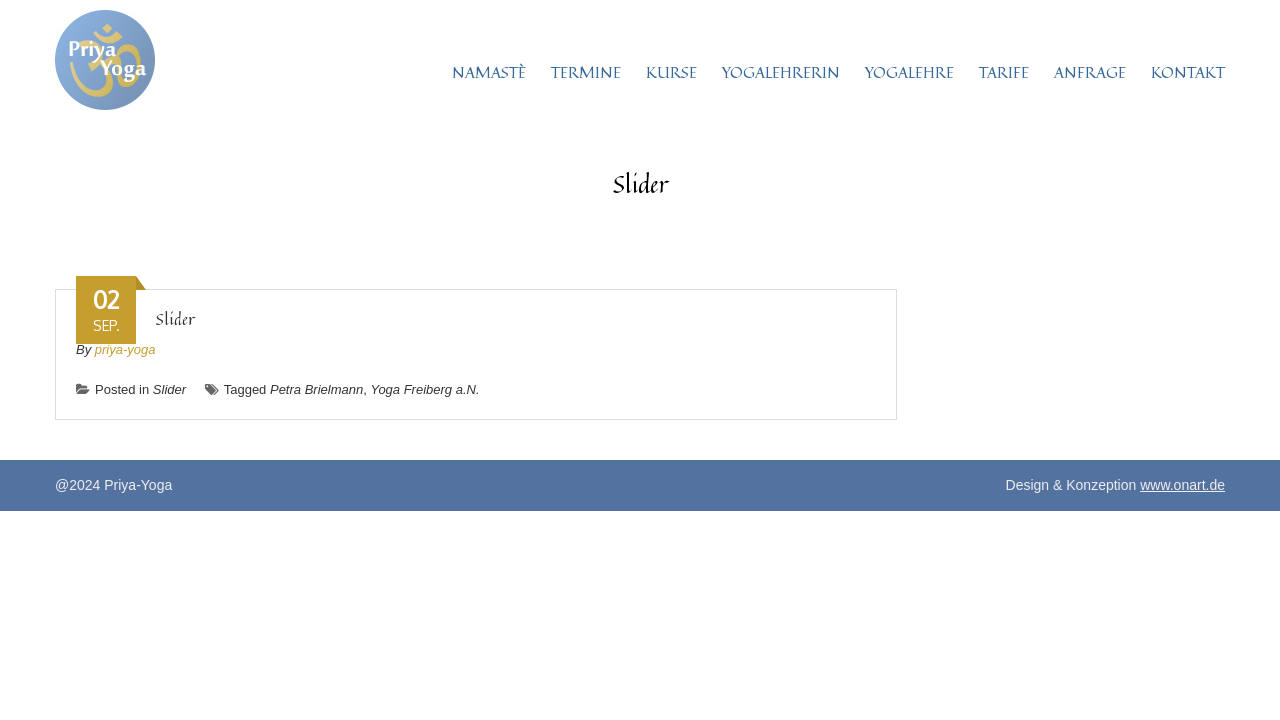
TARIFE (1004, 72)
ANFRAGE (1090, 72)
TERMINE (586, 72)
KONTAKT (1188, 72)
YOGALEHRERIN (781, 72)
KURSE (671, 72)
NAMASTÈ (489, 72)
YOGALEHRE (909, 72)
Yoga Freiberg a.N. (424, 389)
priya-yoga (125, 349)
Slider (175, 319)
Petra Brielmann (316, 389)
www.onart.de (1182, 485)
